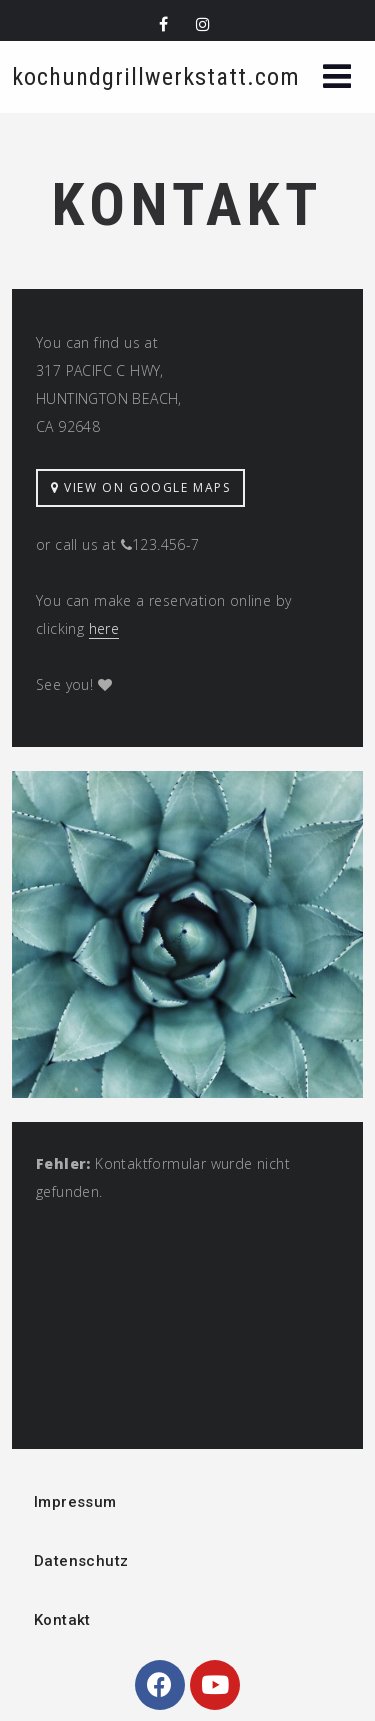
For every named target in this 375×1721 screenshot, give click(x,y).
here (104, 628)
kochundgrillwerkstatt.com (156, 77)
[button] (337, 78)
